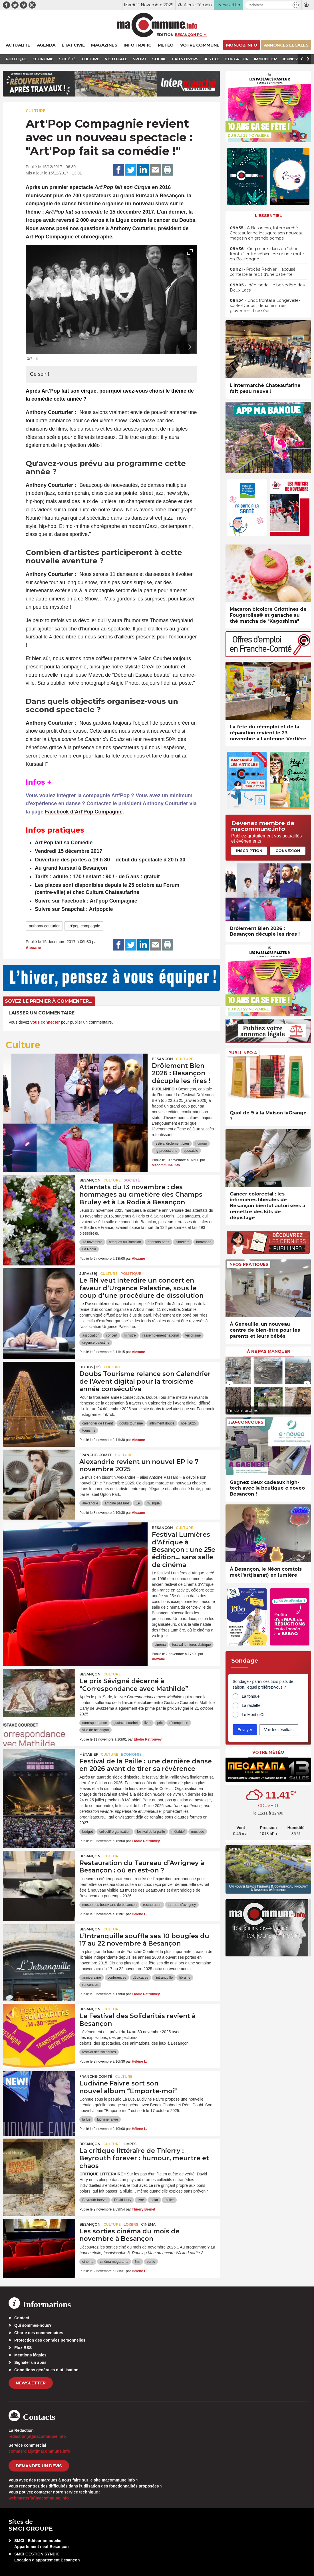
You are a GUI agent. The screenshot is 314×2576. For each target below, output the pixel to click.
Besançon (162, 1059)
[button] (296, 5)
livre (147, 1723)
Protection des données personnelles (49, 2340)
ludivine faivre (107, 2119)
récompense (178, 1723)
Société (132, 1180)
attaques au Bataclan (125, 1242)
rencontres (90, 1985)
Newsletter (31, 2383)
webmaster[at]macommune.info (39, 2498)
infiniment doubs (161, 1423)
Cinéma (148, 2224)
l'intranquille (164, 1978)
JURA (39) (88, 1273)
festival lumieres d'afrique (191, 1645)
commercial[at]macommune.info (39, 2451)
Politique (130, 1273)
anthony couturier (44, 926)
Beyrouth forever (95, 2200)
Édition (165, 34)
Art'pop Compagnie (113, 901)
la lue (86, 2119)
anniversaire (91, 1978)
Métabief (88, 1754)
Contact (21, 2318)
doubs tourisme (131, 1423)
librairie (184, 1978)
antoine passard (117, 1503)
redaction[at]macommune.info (37, 2436)
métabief (178, 1832)
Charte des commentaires (38, 2332)
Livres (130, 2144)
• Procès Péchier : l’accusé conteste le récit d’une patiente (262, 272)
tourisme (88, 1430)
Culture (35, 110)
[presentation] (177, 347)
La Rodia (89, 1249)
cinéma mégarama (114, 2262)
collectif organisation (114, 1832)
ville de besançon (95, 1730)
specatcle (191, 1151)
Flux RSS (23, 2347)
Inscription (249, 850)
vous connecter (45, 1022)
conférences (117, 1978)
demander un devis (39, 2465)
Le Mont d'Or (253, 1714)
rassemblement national (160, 1335)
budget (87, 1832)
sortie (151, 2262)
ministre (130, 1335)
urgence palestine (95, 1343)
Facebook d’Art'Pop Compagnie (83, 812)
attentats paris (158, 1242)
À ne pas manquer (268, 1351)
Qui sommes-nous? (33, 2325)
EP (138, 1503)
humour (201, 1144)
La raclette (251, 1705)
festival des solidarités (99, 2052)
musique (153, 1503)
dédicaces (140, 1978)
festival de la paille (151, 1832)
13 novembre (92, 1242)
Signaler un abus (30, 2362)
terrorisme (193, 1335)
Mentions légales (30, 2355)
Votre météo (268, 1752)
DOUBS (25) (90, 1367)
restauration (152, 1905)
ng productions (166, 1151)
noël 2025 (188, 1423)
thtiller (169, 2200)
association (90, 1335)
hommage (203, 1242)
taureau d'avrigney (182, 1905)
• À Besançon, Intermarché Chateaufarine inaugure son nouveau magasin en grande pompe (266, 233)
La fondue (250, 1696)
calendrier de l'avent (97, 1423)
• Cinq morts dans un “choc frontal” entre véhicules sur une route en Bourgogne (267, 254)
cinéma (160, 1645)
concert (111, 1335)
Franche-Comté (95, 1455)
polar (154, 2200)
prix (160, 1723)
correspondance (94, 1723)
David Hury (122, 2200)
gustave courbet (125, 1723)
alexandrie (90, 1503)
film (137, 2262)
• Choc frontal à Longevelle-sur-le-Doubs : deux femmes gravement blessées (265, 305)
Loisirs (131, 2224)
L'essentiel (268, 215)
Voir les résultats (278, 1729)
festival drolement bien (172, 1144)
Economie (131, 1754)
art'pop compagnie (83, 926)
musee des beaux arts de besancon (109, 1905)
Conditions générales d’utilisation (46, 2370)
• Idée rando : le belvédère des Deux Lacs (267, 287)
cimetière (183, 1242)
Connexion (287, 850)
